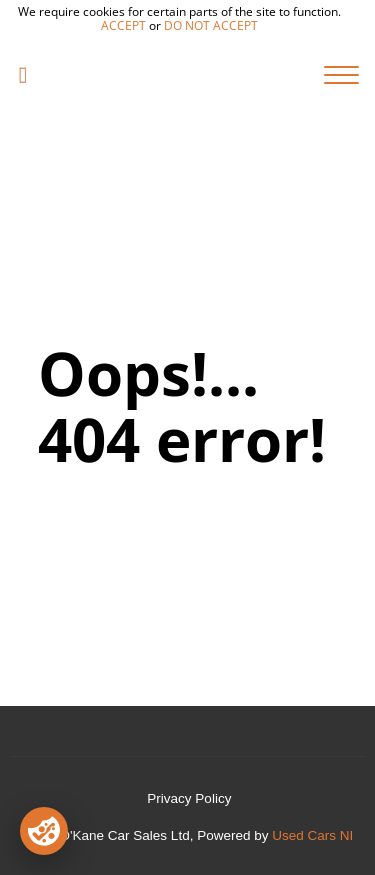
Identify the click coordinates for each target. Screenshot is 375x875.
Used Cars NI (312, 835)
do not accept (211, 25)
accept (123, 25)
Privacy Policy (189, 798)
